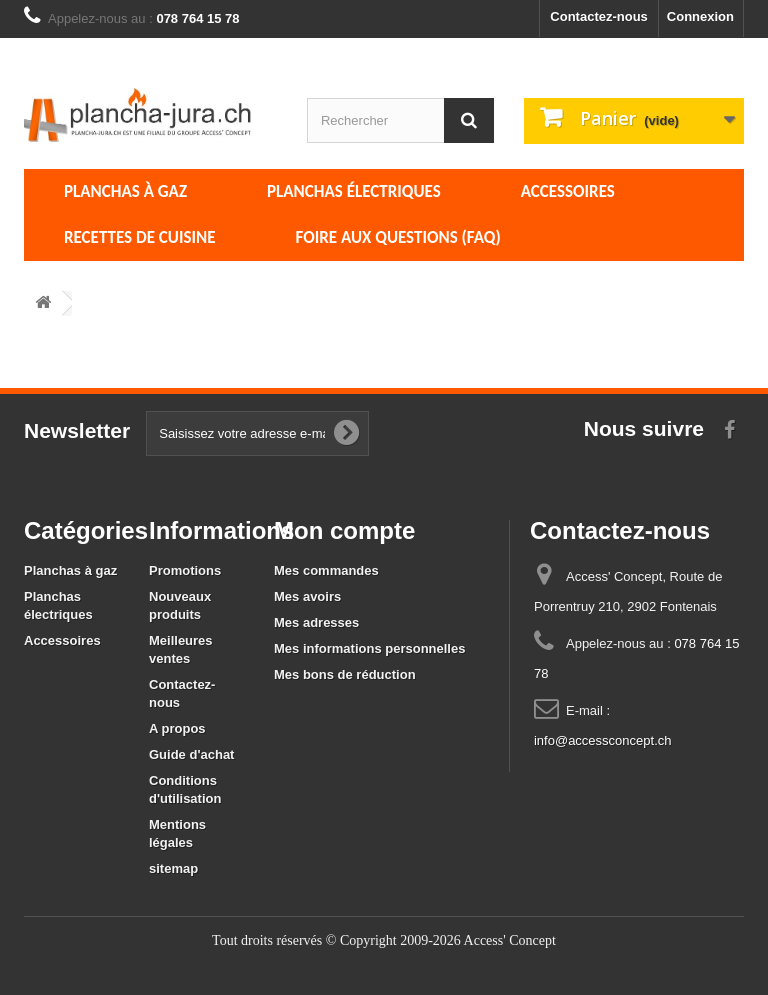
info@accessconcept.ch (603, 740)
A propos (177, 728)
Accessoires (568, 191)
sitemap (173, 868)
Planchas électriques (354, 191)
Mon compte (344, 530)
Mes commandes (326, 570)
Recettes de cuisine (140, 237)
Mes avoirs (307, 596)
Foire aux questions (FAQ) (398, 237)
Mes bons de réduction (345, 674)
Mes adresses (316, 622)
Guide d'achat (191, 754)
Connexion (700, 16)
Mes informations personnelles (369, 648)
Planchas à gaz (125, 191)
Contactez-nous (599, 16)
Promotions (185, 570)
